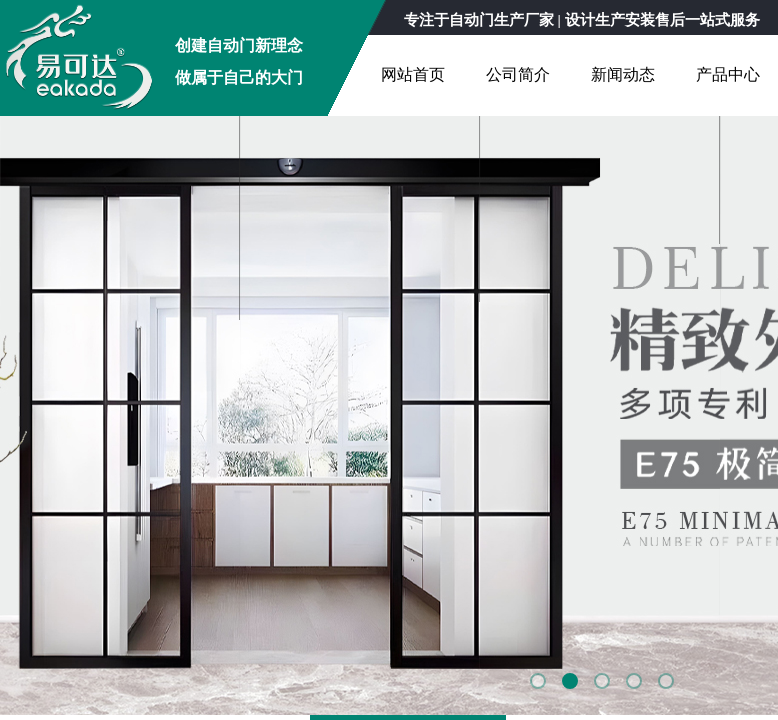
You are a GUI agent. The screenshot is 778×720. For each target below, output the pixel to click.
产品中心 (728, 74)
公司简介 (518, 74)
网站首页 (413, 74)
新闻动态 (623, 74)
